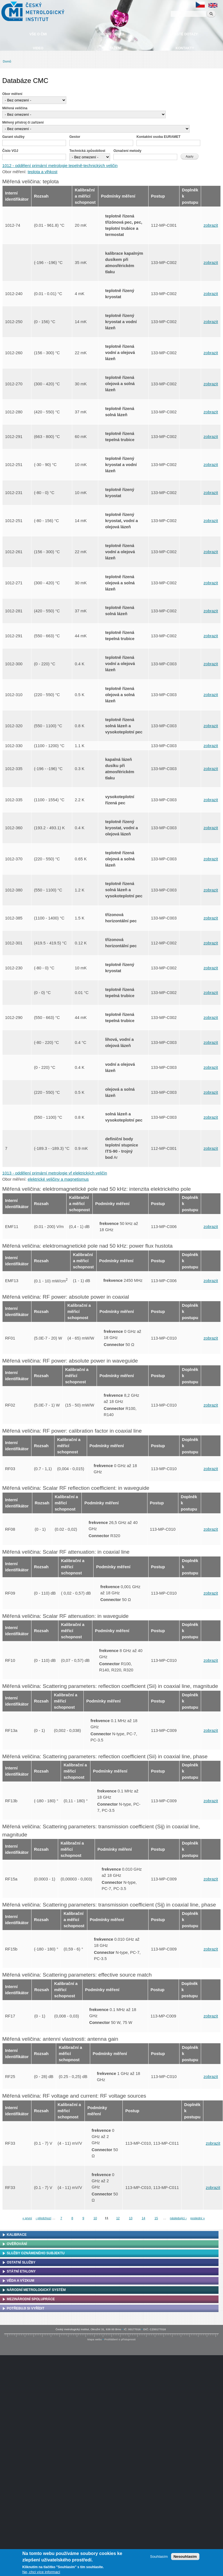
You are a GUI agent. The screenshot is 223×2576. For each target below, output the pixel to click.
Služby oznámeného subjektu (36, 2253)
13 (130, 2218)
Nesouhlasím (185, 2556)
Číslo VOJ (10, 151)
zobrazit (211, 225)
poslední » (197, 2218)
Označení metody (127, 151)
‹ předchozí (43, 2218)
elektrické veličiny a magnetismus (58, 1179)
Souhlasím (159, 2556)
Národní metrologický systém (36, 2290)
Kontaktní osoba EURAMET (158, 137)
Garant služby (13, 137)
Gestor (74, 137)
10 (95, 2218)
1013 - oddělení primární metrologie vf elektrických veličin (54, 1173)
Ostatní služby (21, 2262)
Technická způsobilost (87, 151)
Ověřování (17, 2244)
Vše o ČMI (38, 34)
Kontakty (185, 48)
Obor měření (12, 94)
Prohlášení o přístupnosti (120, 2339)
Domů (7, 61)
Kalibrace (17, 2235)
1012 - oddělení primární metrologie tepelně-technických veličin (60, 165)
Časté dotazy (185, 34)
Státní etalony (21, 2271)
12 (118, 2218)
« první (27, 2218)
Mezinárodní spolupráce (31, 2299)
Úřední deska (111, 34)
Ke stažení (111, 48)
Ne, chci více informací (41, 2572)
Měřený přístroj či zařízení (23, 122)
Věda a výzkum (20, 2281)
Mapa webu (94, 2339)
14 (143, 2218)
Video (38, 48)
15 (156, 2218)
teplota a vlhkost (42, 172)
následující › (178, 2218)
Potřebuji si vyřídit (25, 2308)
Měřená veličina (14, 108)
